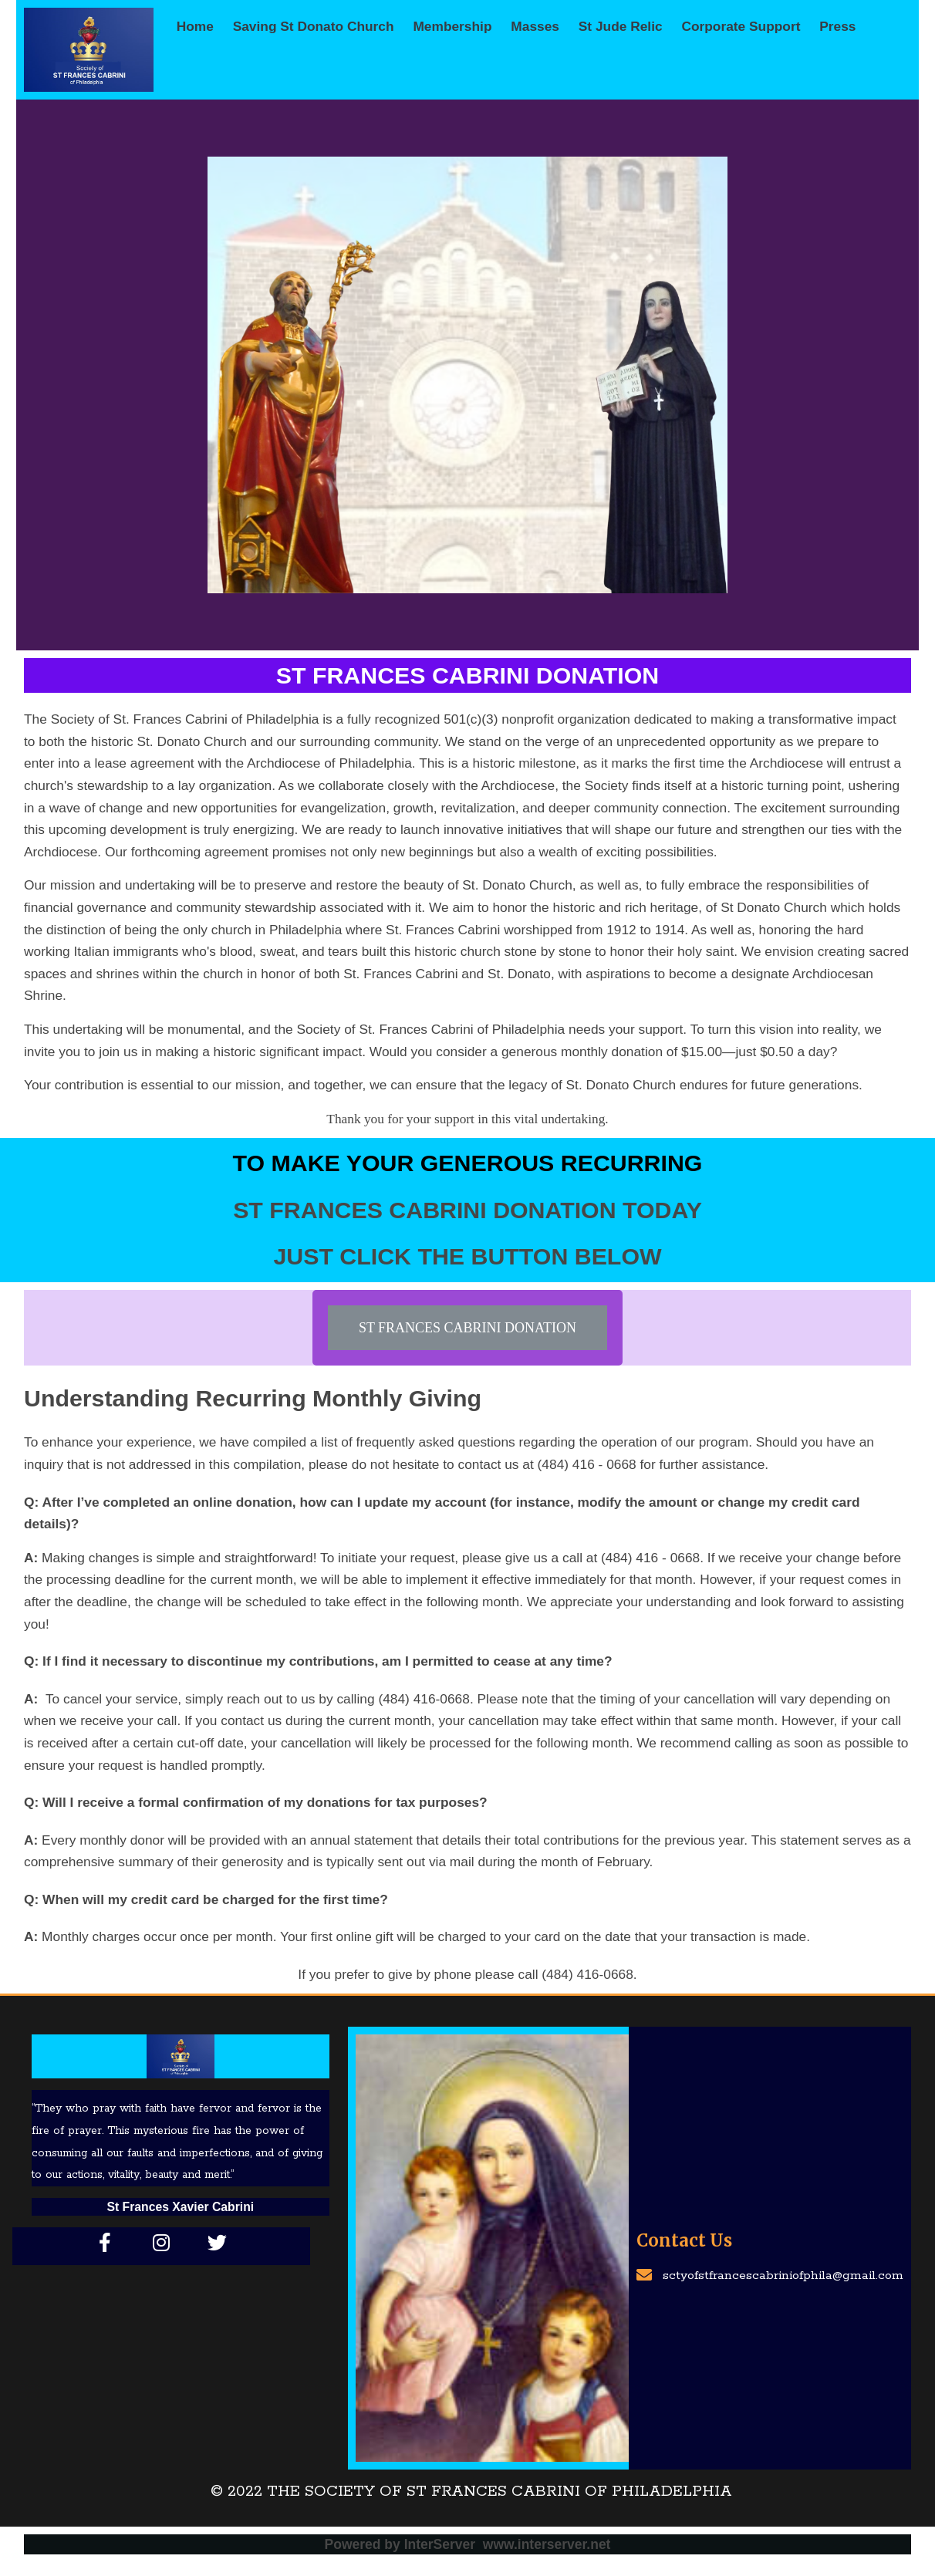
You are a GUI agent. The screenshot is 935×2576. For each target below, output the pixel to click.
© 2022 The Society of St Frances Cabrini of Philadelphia (471, 2490)
